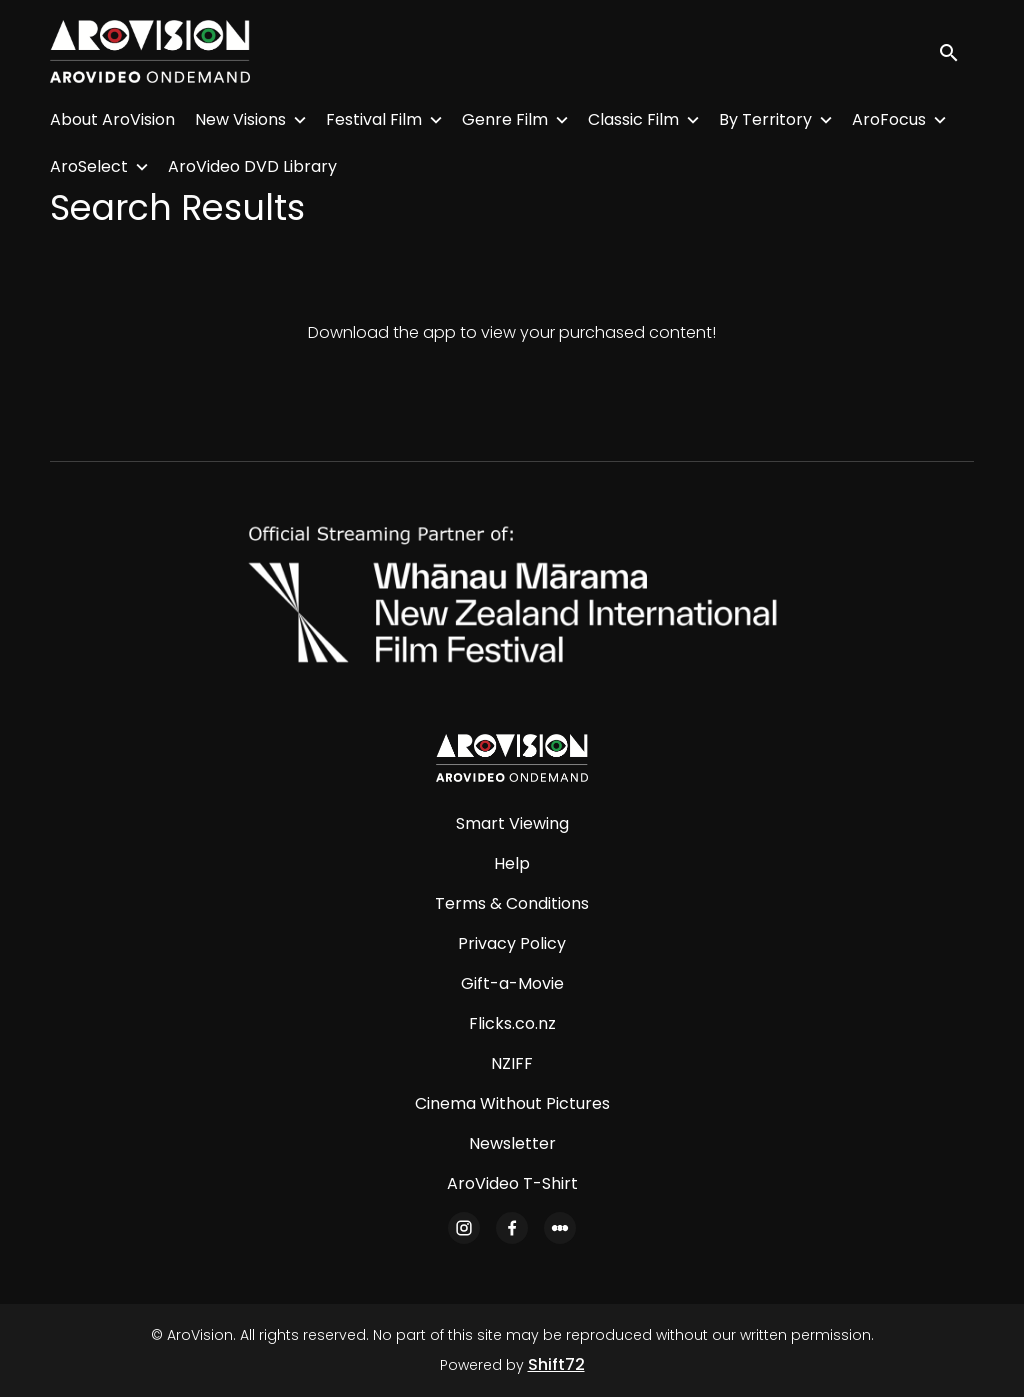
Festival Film (374, 119)
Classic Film (633, 119)
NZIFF (512, 1063)
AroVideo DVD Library (252, 166)
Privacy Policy (512, 943)
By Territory (765, 119)
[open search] (956, 51)
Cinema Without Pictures (512, 1103)
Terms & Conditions (512, 903)
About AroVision (112, 119)
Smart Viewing (512, 823)
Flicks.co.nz (512, 1023)
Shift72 (556, 1364)
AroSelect (89, 166)
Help (512, 863)
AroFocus (889, 119)
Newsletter (512, 1143)
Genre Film (505, 119)
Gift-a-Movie (512, 983)
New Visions (240, 119)
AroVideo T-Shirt (512, 1183)
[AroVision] (512, 758)
